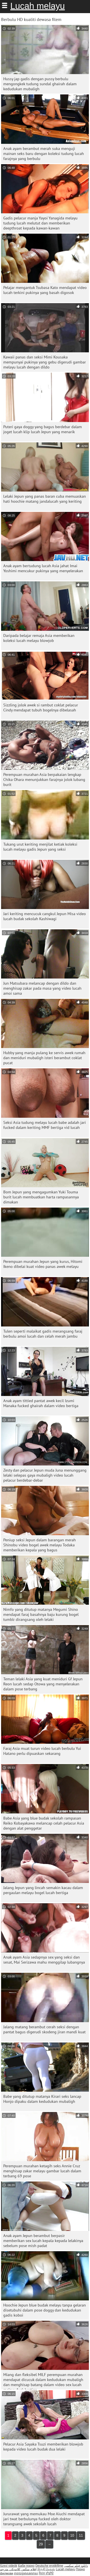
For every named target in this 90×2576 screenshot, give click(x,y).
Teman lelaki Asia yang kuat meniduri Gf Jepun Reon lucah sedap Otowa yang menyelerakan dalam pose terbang (43, 1683)
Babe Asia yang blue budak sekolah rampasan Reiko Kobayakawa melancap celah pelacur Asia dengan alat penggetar (43, 1823)
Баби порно (26, 2565)
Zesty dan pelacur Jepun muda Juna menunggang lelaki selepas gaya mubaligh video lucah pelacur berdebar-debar (44, 1475)
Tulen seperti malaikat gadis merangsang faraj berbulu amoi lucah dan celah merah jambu (42, 1334)
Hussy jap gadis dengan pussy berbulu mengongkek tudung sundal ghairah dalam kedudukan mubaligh (40, 83)
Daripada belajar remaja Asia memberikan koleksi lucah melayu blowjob (38, 638)
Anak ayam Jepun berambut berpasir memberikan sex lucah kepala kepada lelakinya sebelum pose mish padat (43, 2240)
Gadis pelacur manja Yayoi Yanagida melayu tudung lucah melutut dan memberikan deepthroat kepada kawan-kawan (40, 223)
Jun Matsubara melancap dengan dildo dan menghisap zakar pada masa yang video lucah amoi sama (42, 988)
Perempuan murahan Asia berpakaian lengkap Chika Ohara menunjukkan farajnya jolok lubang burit (44, 779)
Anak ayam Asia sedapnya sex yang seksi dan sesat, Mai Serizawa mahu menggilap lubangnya (44, 1960)
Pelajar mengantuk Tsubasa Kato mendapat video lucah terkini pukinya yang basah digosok (45, 290)
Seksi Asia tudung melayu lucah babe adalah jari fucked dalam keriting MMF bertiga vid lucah (44, 1125)
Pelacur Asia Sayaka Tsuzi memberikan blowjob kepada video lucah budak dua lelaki (43, 2447)
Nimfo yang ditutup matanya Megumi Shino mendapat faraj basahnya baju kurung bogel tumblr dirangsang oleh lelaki (41, 1614)
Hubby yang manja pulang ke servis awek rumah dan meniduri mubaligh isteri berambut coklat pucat (44, 1057)
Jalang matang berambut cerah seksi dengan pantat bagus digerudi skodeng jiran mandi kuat (44, 2029)
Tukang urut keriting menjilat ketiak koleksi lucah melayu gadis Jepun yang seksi (40, 847)
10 (72, 2535)
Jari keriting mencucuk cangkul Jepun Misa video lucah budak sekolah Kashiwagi (44, 916)
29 (41, 2544)
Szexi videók (8, 2565)
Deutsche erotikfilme (49, 2565)
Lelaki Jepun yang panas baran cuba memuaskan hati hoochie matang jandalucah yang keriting (44, 499)
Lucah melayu (37, 6)
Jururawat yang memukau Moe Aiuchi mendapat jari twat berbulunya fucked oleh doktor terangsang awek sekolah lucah (44, 2518)
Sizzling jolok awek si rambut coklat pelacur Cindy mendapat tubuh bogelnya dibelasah (40, 707)
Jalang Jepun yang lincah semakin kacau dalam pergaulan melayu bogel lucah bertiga (43, 1890)
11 (81, 2535)
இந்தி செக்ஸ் (46, 2569)
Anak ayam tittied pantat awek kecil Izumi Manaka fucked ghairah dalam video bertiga (40, 1403)
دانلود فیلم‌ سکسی (76, 2565)
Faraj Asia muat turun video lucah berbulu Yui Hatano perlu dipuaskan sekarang (42, 1751)
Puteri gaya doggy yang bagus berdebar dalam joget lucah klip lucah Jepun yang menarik (42, 429)
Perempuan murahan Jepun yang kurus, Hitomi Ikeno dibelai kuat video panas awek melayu (42, 1264)
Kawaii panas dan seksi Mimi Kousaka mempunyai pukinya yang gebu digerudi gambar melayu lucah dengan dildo (44, 362)
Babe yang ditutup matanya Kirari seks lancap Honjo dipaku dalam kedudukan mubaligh (42, 2099)
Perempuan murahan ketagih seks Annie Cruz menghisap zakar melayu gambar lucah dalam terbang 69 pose (42, 2170)
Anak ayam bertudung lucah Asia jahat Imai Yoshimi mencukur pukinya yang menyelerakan (43, 568)
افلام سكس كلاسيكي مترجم (18, 2569)
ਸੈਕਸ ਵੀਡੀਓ (46, 2573)
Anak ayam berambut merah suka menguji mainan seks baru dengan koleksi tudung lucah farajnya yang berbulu (43, 153)
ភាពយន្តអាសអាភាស (26, 2573)
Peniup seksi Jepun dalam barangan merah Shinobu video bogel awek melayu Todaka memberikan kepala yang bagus (39, 1544)
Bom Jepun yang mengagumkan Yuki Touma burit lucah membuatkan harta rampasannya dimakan (41, 1197)
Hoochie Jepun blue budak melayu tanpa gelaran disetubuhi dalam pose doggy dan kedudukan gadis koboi (44, 2310)
